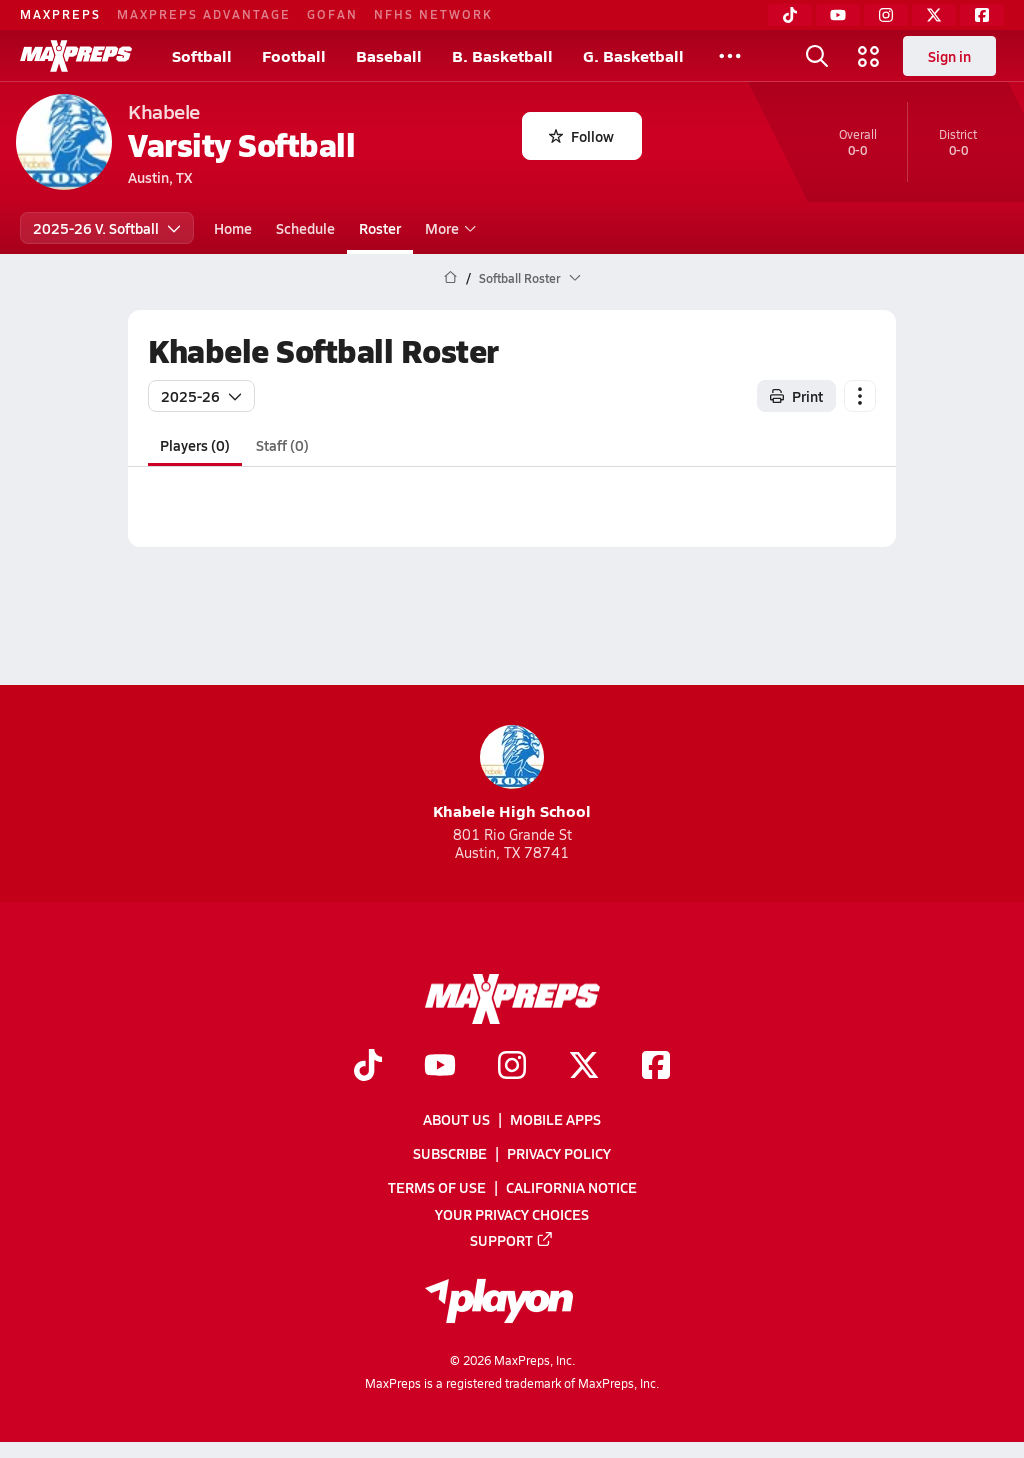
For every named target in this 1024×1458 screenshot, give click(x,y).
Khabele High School (512, 773)
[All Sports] (730, 56)
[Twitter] (934, 15)
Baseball (389, 55)
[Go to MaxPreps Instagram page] (512, 1067)
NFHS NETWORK (433, 14)
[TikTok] (790, 15)
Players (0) (195, 445)
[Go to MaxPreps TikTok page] (368, 1067)
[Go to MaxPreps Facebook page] (656, 1067)
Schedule (305, 228)
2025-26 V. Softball (107, 228)
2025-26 (201, 396)
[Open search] (817, 56)
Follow (581, 136)
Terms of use (437, 1187)
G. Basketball (633, 55)
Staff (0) (282, 445)
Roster (380, 228)
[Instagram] (886, 15)
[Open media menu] (869, 56)
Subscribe (450, 1153)
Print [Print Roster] (796, 396)
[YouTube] (838, 15)
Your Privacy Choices (512, 1214)
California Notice (571, 1187)
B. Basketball (502, 55)
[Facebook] (982, 15)
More (448, 228)
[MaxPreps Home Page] (450, 278)
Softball (202, 55)
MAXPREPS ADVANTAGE (204, 14)
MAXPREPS (60, 14)
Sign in (949, 56)
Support (512, 1240)
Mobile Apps (555, 1119)
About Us (456, 1119)
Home (233, 228)
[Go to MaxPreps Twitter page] (584, 1067)
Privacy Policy (559, 1153)
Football (294, 55)
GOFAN (332, 14)
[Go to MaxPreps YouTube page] (440, 1067)
